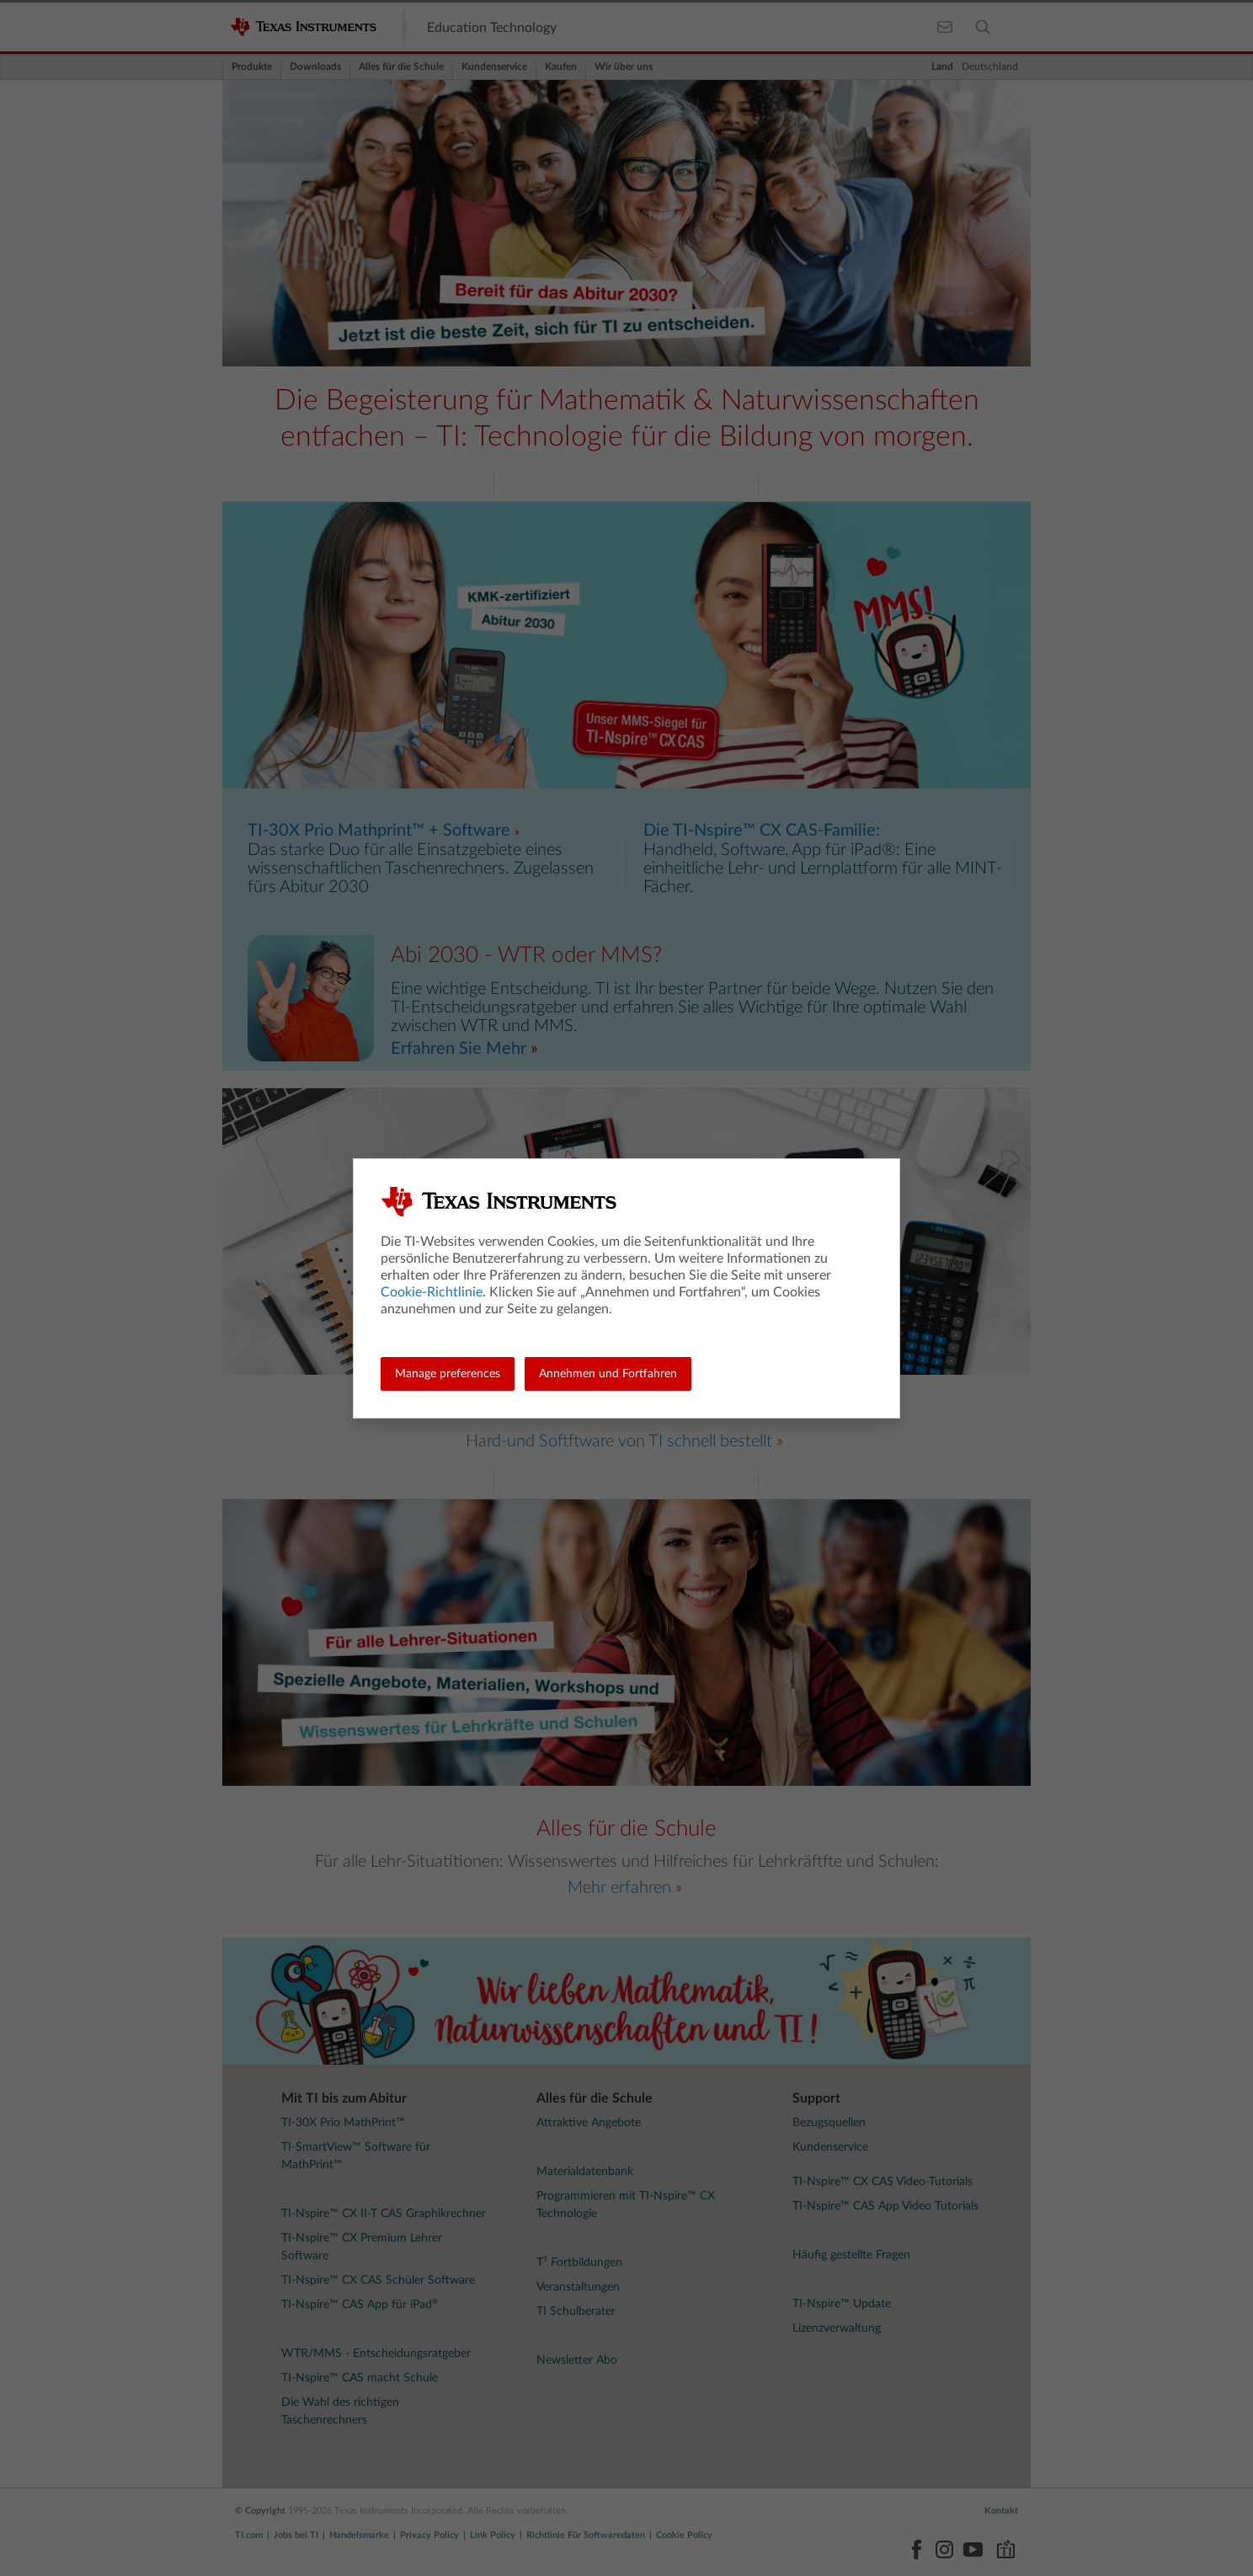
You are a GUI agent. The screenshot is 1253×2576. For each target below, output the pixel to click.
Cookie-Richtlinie (432, 1292)
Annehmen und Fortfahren (608, 1374)
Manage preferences (447, 1374)
